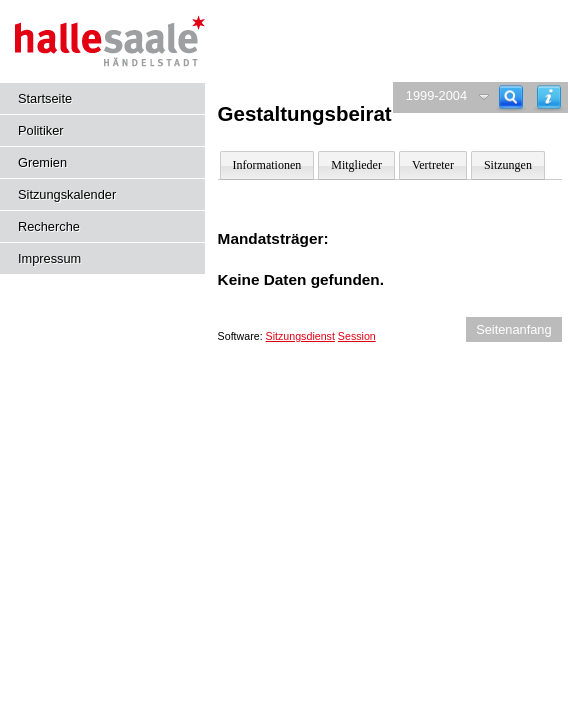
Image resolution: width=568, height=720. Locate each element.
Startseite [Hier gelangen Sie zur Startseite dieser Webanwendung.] (45, 98)
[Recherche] (511, 97)
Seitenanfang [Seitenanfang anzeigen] (513, 329)
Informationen (267, 165)
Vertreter (433, 165)
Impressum (49, 258)
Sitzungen (508, 165)
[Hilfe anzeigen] (549, 97)
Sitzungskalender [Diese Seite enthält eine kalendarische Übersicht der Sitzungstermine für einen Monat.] (67, 194)
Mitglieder (356, 165)
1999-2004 (436, 95)
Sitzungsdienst (300, 336)
